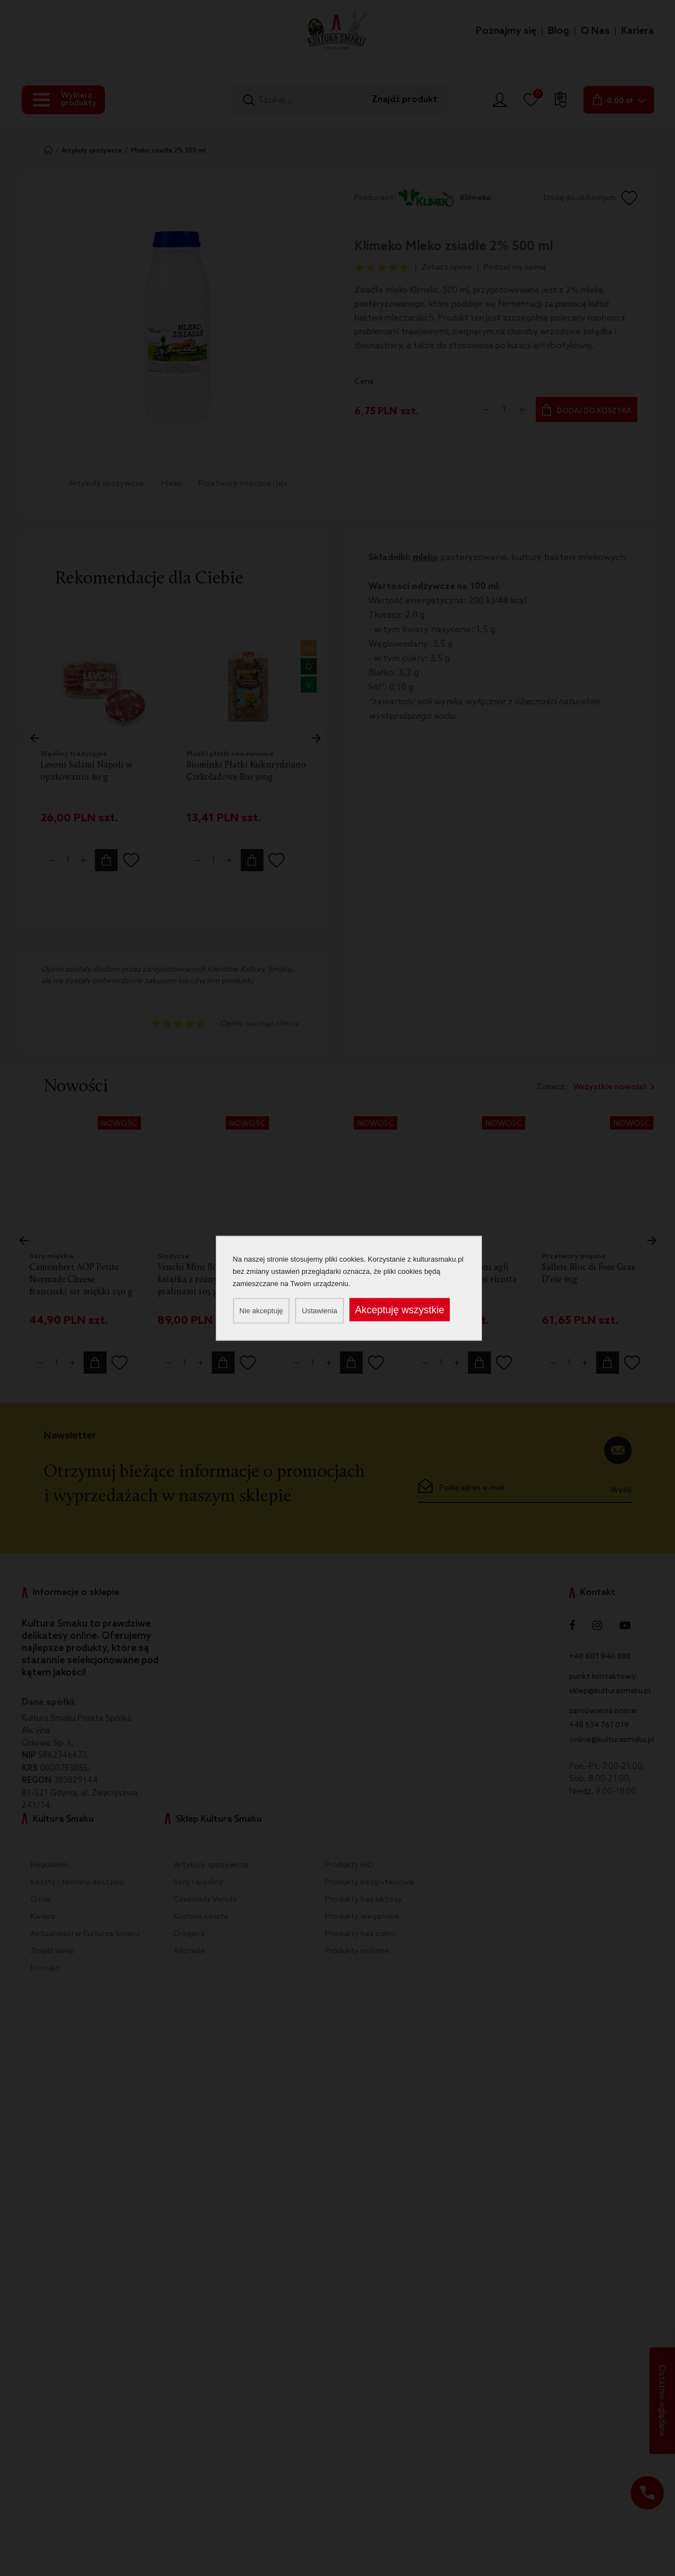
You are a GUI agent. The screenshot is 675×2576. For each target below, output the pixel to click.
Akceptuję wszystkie (399, 1309)
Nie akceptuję (261, 1310)
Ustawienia (319, 1310)
